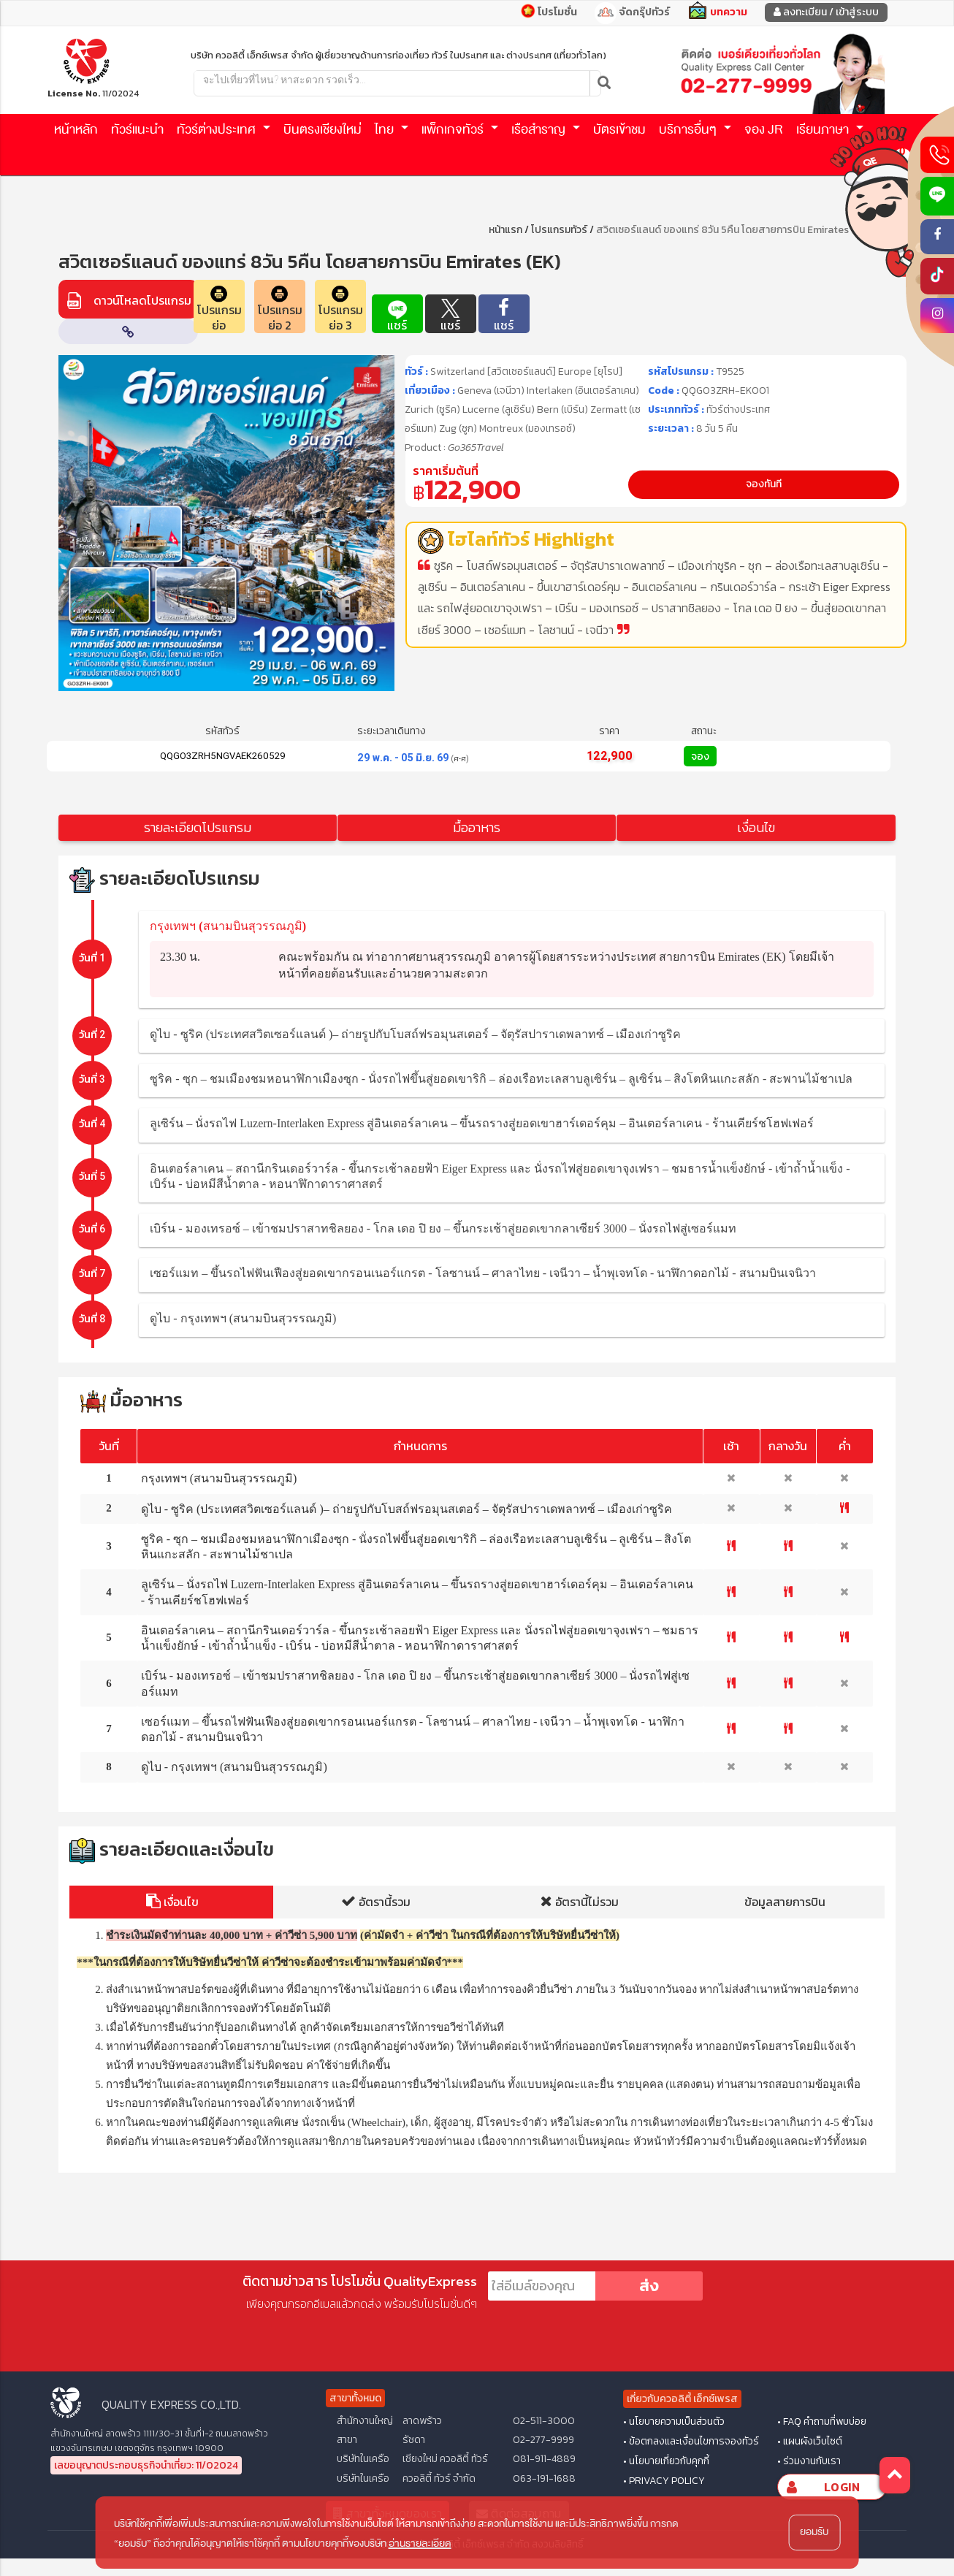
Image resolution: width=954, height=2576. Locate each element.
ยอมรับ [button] (814, 2531)
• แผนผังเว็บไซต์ (809, 2441)
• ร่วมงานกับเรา (809, 2461)
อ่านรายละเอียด (420, 2543)
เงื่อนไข (756, 827)
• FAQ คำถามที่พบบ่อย (821, 2422)
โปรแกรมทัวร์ (559, 229)
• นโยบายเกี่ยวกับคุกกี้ (666, 2461)
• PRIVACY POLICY (664, 2481)
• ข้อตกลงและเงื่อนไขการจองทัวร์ (691, 2441)
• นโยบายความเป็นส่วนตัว (674, 2422)
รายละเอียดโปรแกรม (197, 827)
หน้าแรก (505, 229)
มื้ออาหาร (476, 827)
